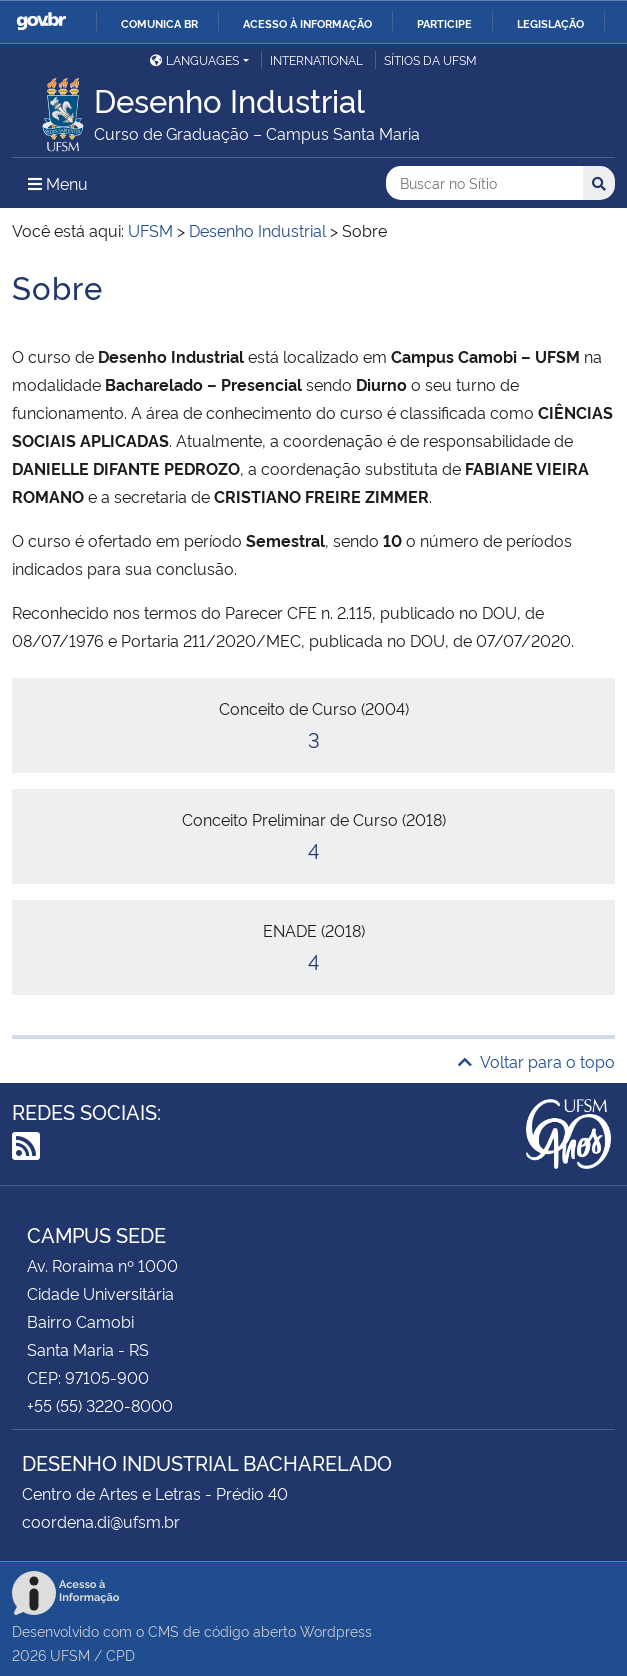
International (316, 59)
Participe (444, 23)
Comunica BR (159, 23)
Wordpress (336, 1630)
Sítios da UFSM (430, 59)
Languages (194, 59)
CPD (120, 1654)
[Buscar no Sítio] (484, 183)
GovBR (41, 21)
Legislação (550, 23)
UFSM (70, 1654)
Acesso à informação (307, 23)
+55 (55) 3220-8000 (100, 1405)
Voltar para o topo (536, 1061)
